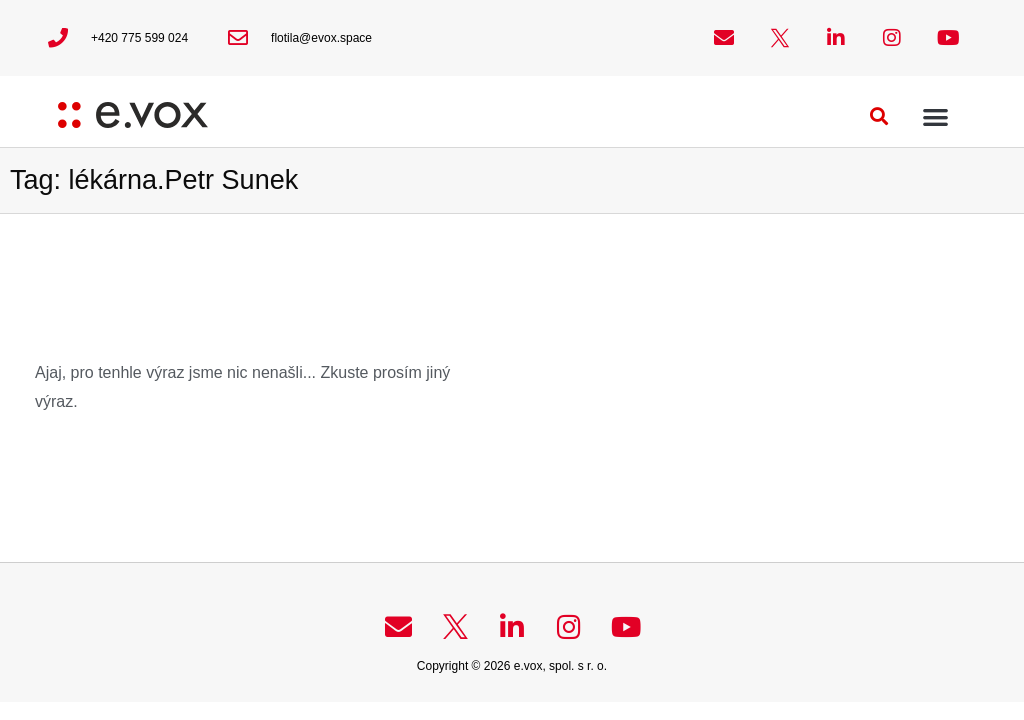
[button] (879, 116)
